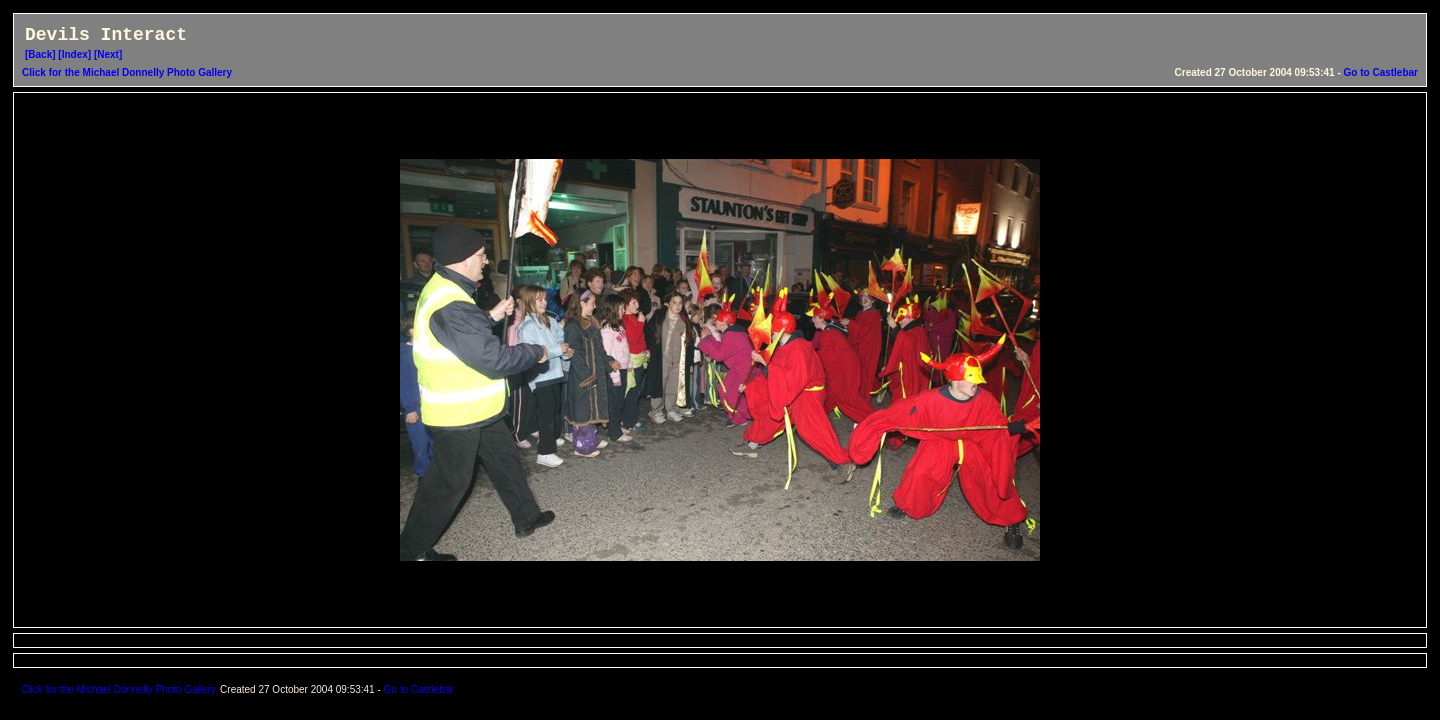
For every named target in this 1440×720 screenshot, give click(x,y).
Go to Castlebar (1381, 72)
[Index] (74, 54)
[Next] (108, 54)
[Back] (40, 54)
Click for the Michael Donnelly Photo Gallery (127, 72)
